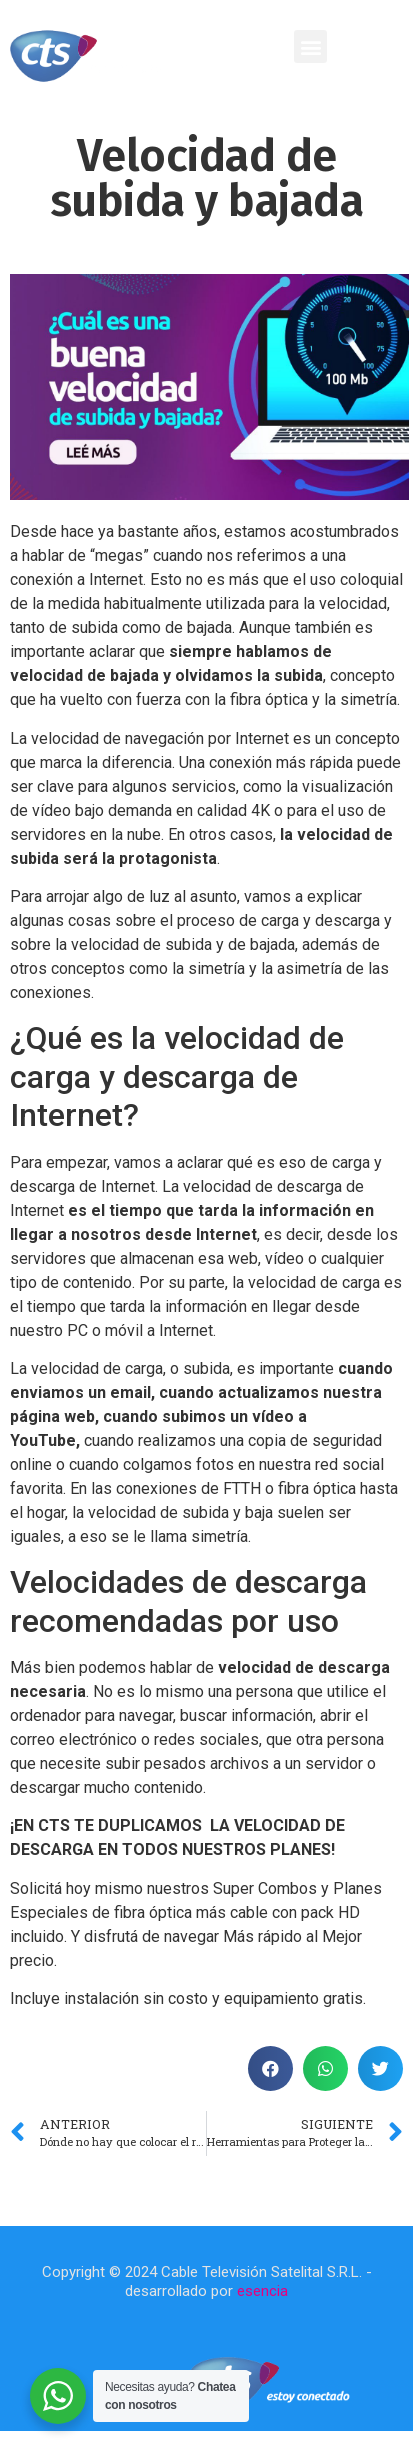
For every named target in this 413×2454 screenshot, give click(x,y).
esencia (262, 2291)
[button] (310, 46)
